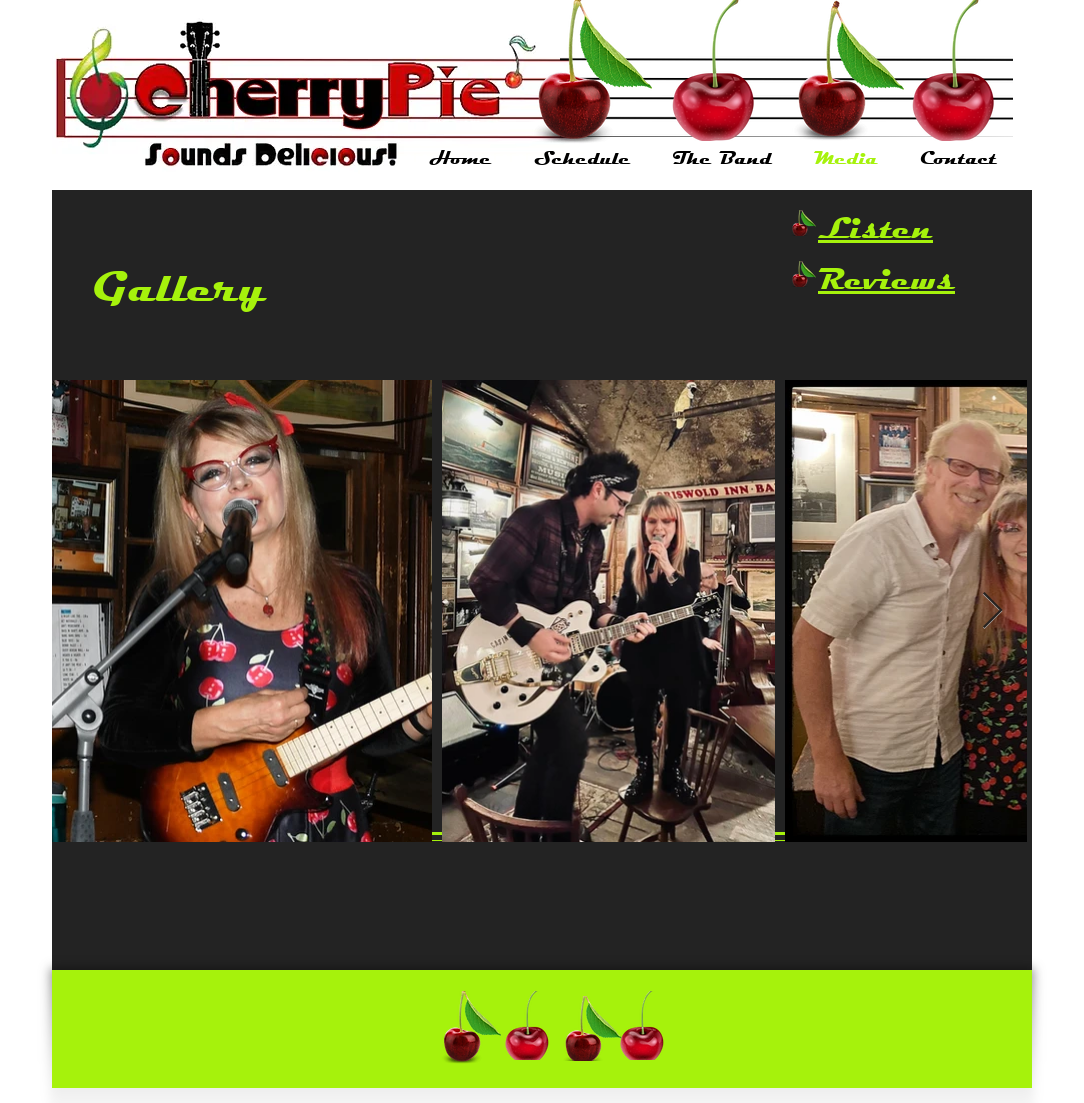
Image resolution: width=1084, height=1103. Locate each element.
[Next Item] (992, 611)
